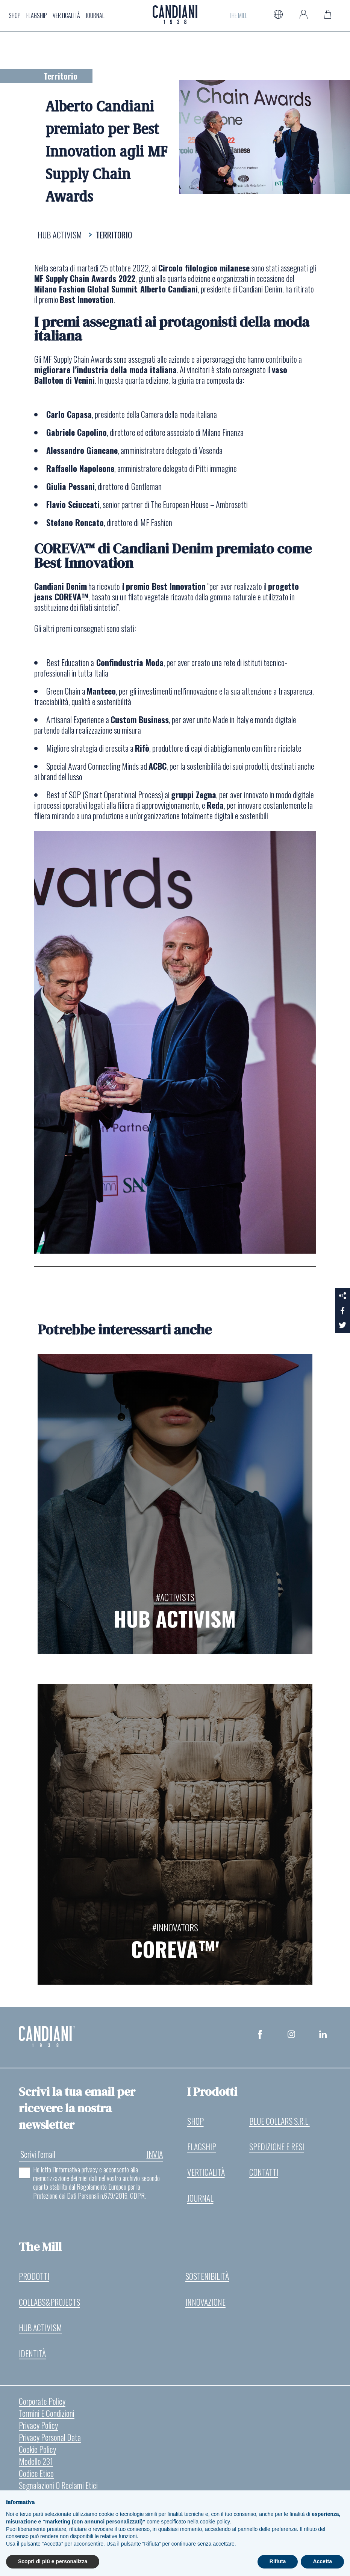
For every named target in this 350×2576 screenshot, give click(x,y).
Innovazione (206, 2302)
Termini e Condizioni (47, 2415)
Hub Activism (41, 2328)
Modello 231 (36, 2463)
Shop (15, 13)
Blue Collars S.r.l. (280, 2118)
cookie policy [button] (215, 2522)
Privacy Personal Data (50, 2439)
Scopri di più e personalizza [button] (52, 2561)
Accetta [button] (322, 2561)
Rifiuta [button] (278, 2561)
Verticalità (66, 13)
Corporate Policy (42, 2403)
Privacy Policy (38, 2427)
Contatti (263, 2171)
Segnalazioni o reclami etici (58, 2487)
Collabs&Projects (50, 2302)
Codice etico (36, 2475)
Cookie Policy (37, 2451)
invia (155, 2151)
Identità (32, 2354)
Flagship (36, 13)
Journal (95, 13)
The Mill (238, 13)
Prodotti (34, 2276)
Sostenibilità (208, 2276)
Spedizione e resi (276, 2144)
